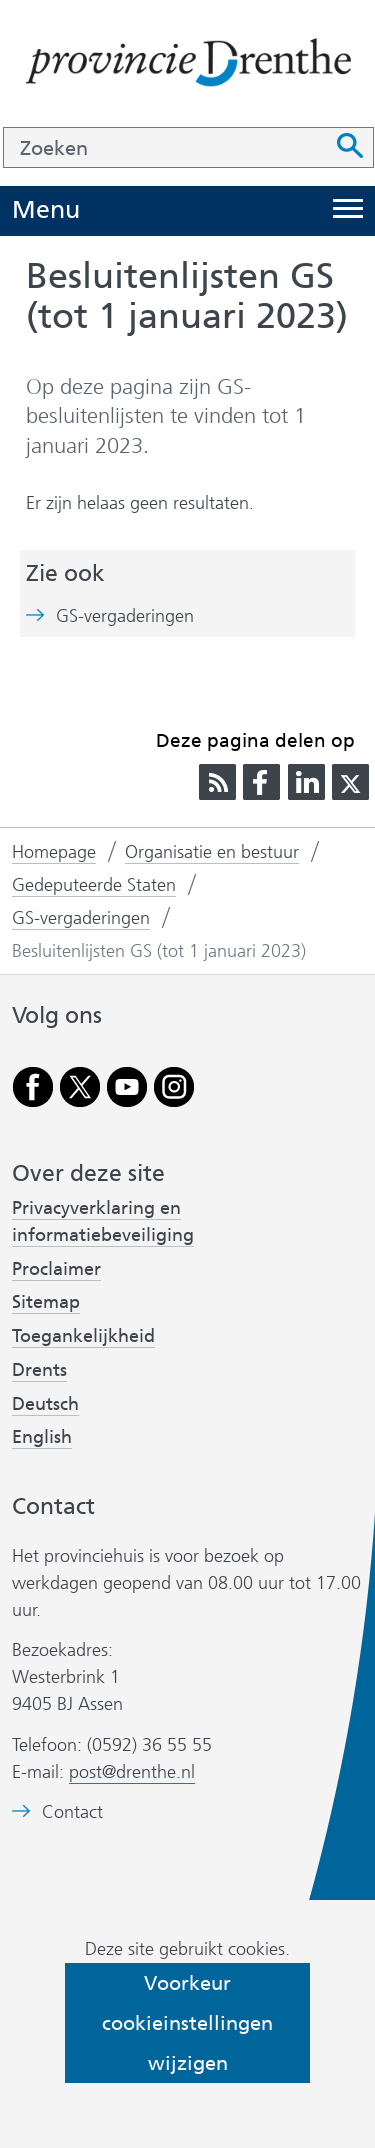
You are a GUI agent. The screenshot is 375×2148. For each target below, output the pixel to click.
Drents (39, 1370)
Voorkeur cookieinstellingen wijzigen (187, 2023)
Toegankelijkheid (83, 1336)
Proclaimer (56, 1269)
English (42, 1437)
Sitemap (46, 1302)
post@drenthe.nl (132, 1772)
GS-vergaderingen (125, 616)
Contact (72, 1812)
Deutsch (45, 1404)
